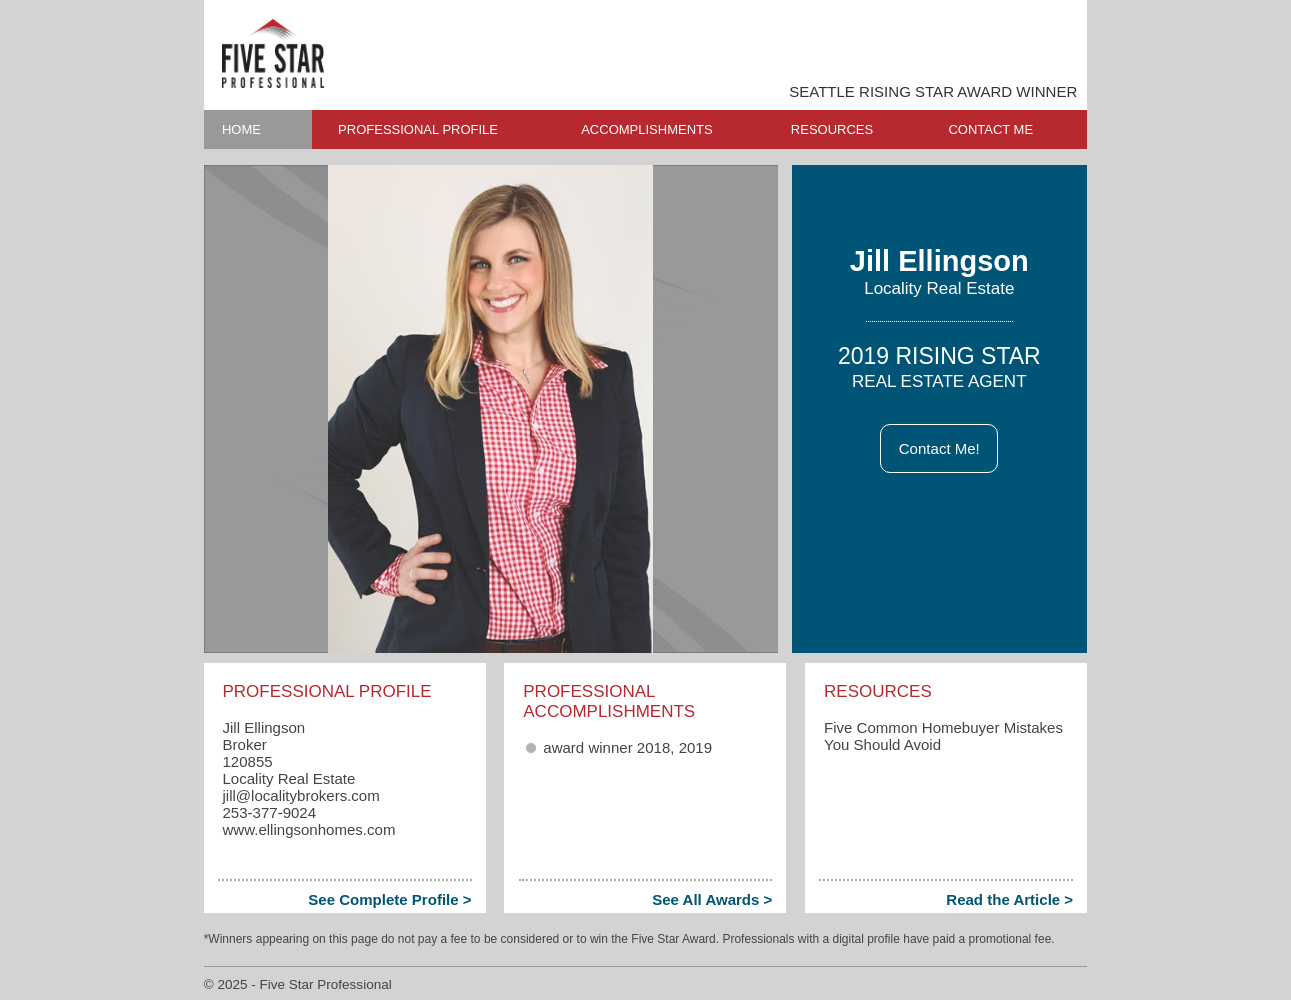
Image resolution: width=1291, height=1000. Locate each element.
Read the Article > (1009, 899)
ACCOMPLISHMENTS (646, 129)
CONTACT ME (990, 129)
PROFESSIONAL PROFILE (418, 129)
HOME (241, 129)
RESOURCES (832, 129)
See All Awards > (712, 899)
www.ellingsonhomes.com (308, 829)
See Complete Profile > (389, 899)
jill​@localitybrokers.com (300, 795)
